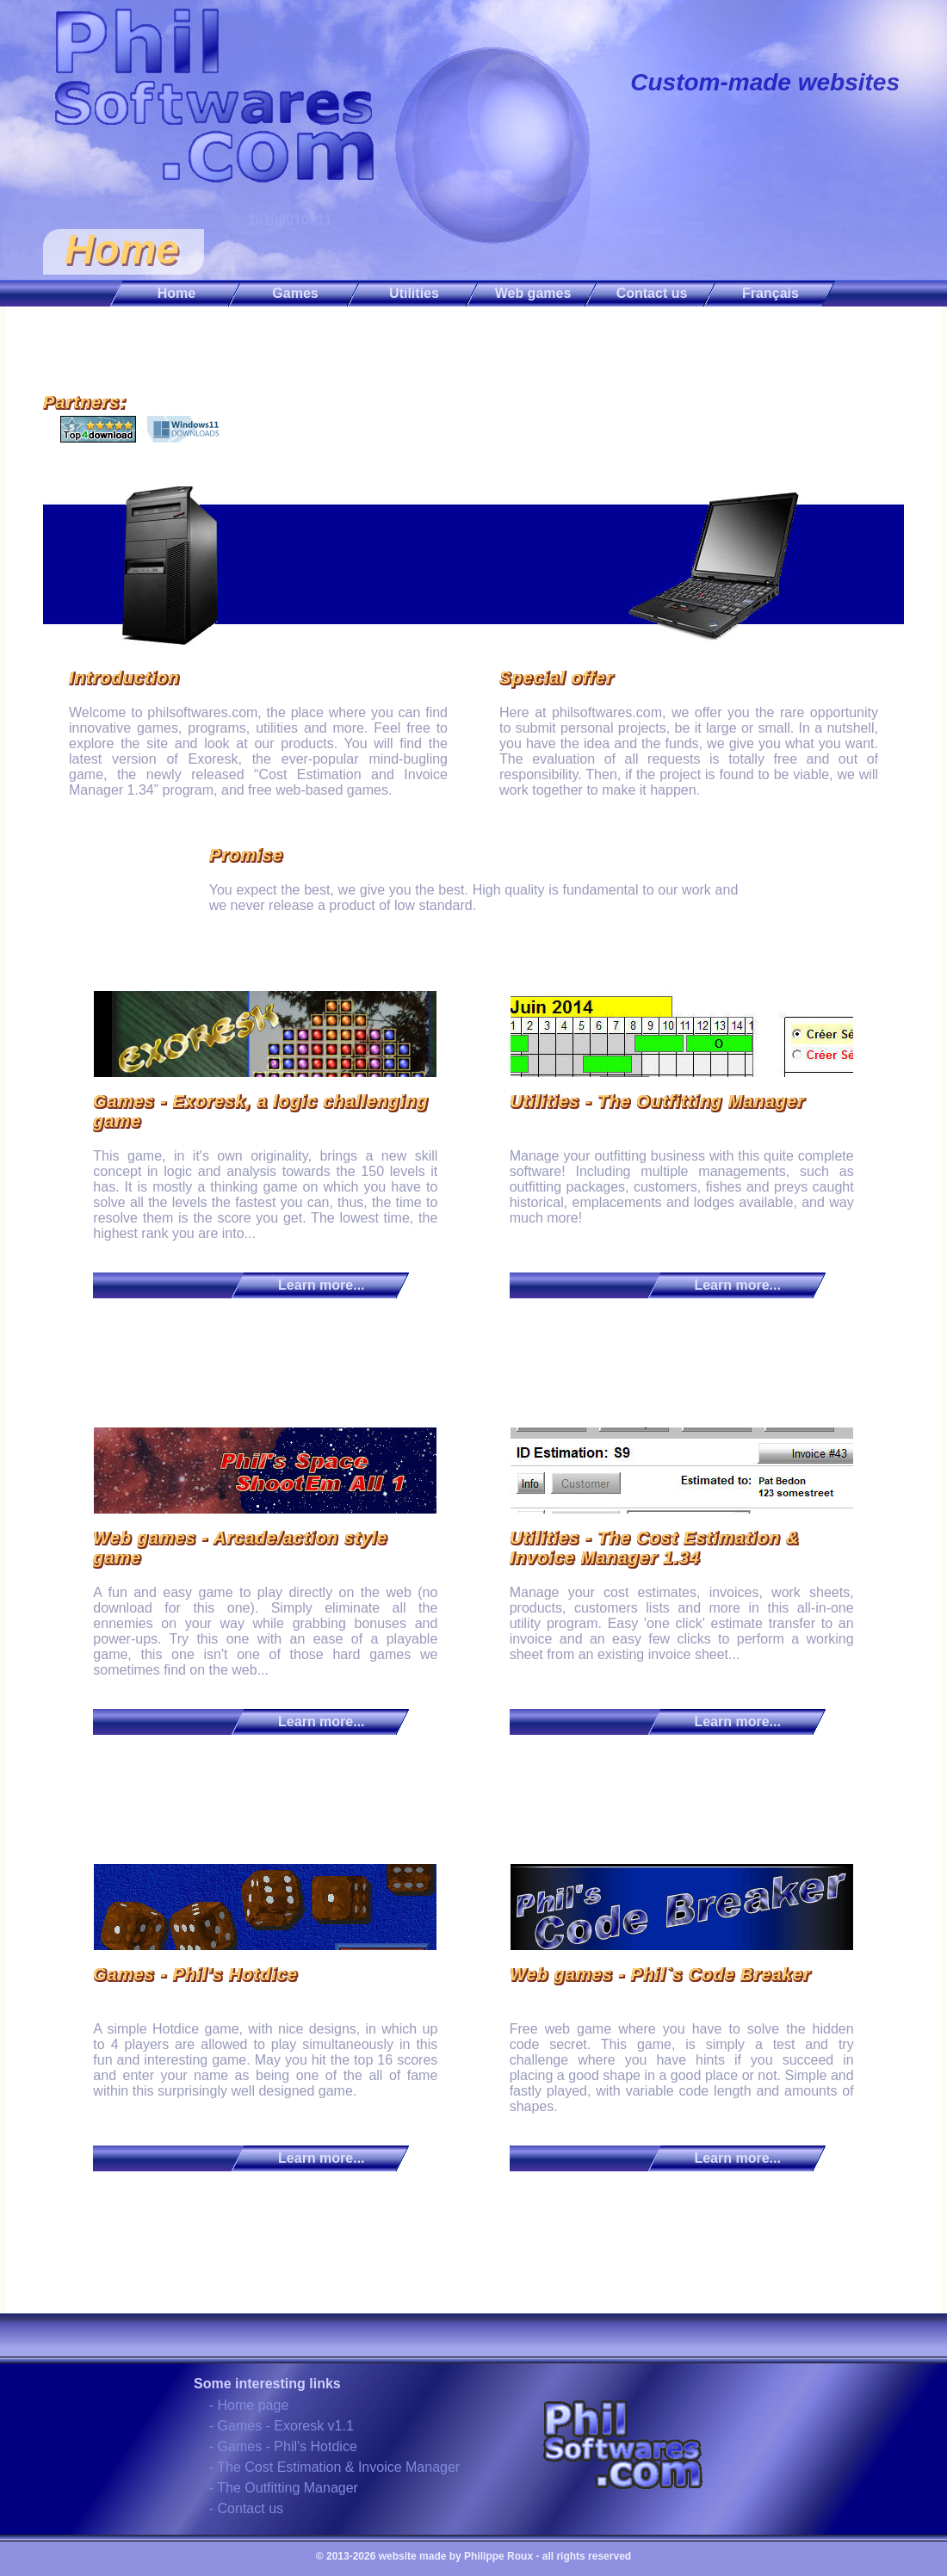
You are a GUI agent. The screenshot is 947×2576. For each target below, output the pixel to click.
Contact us (652, 293)
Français (770, 293)
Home (176, 293)
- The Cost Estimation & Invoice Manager (334, 2467)
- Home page (249, 2405)
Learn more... (321, 1285)
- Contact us (246, 2508)
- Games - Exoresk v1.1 (281, 2425)
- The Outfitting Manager (283, 2487)
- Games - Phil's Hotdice (283, 2446)
